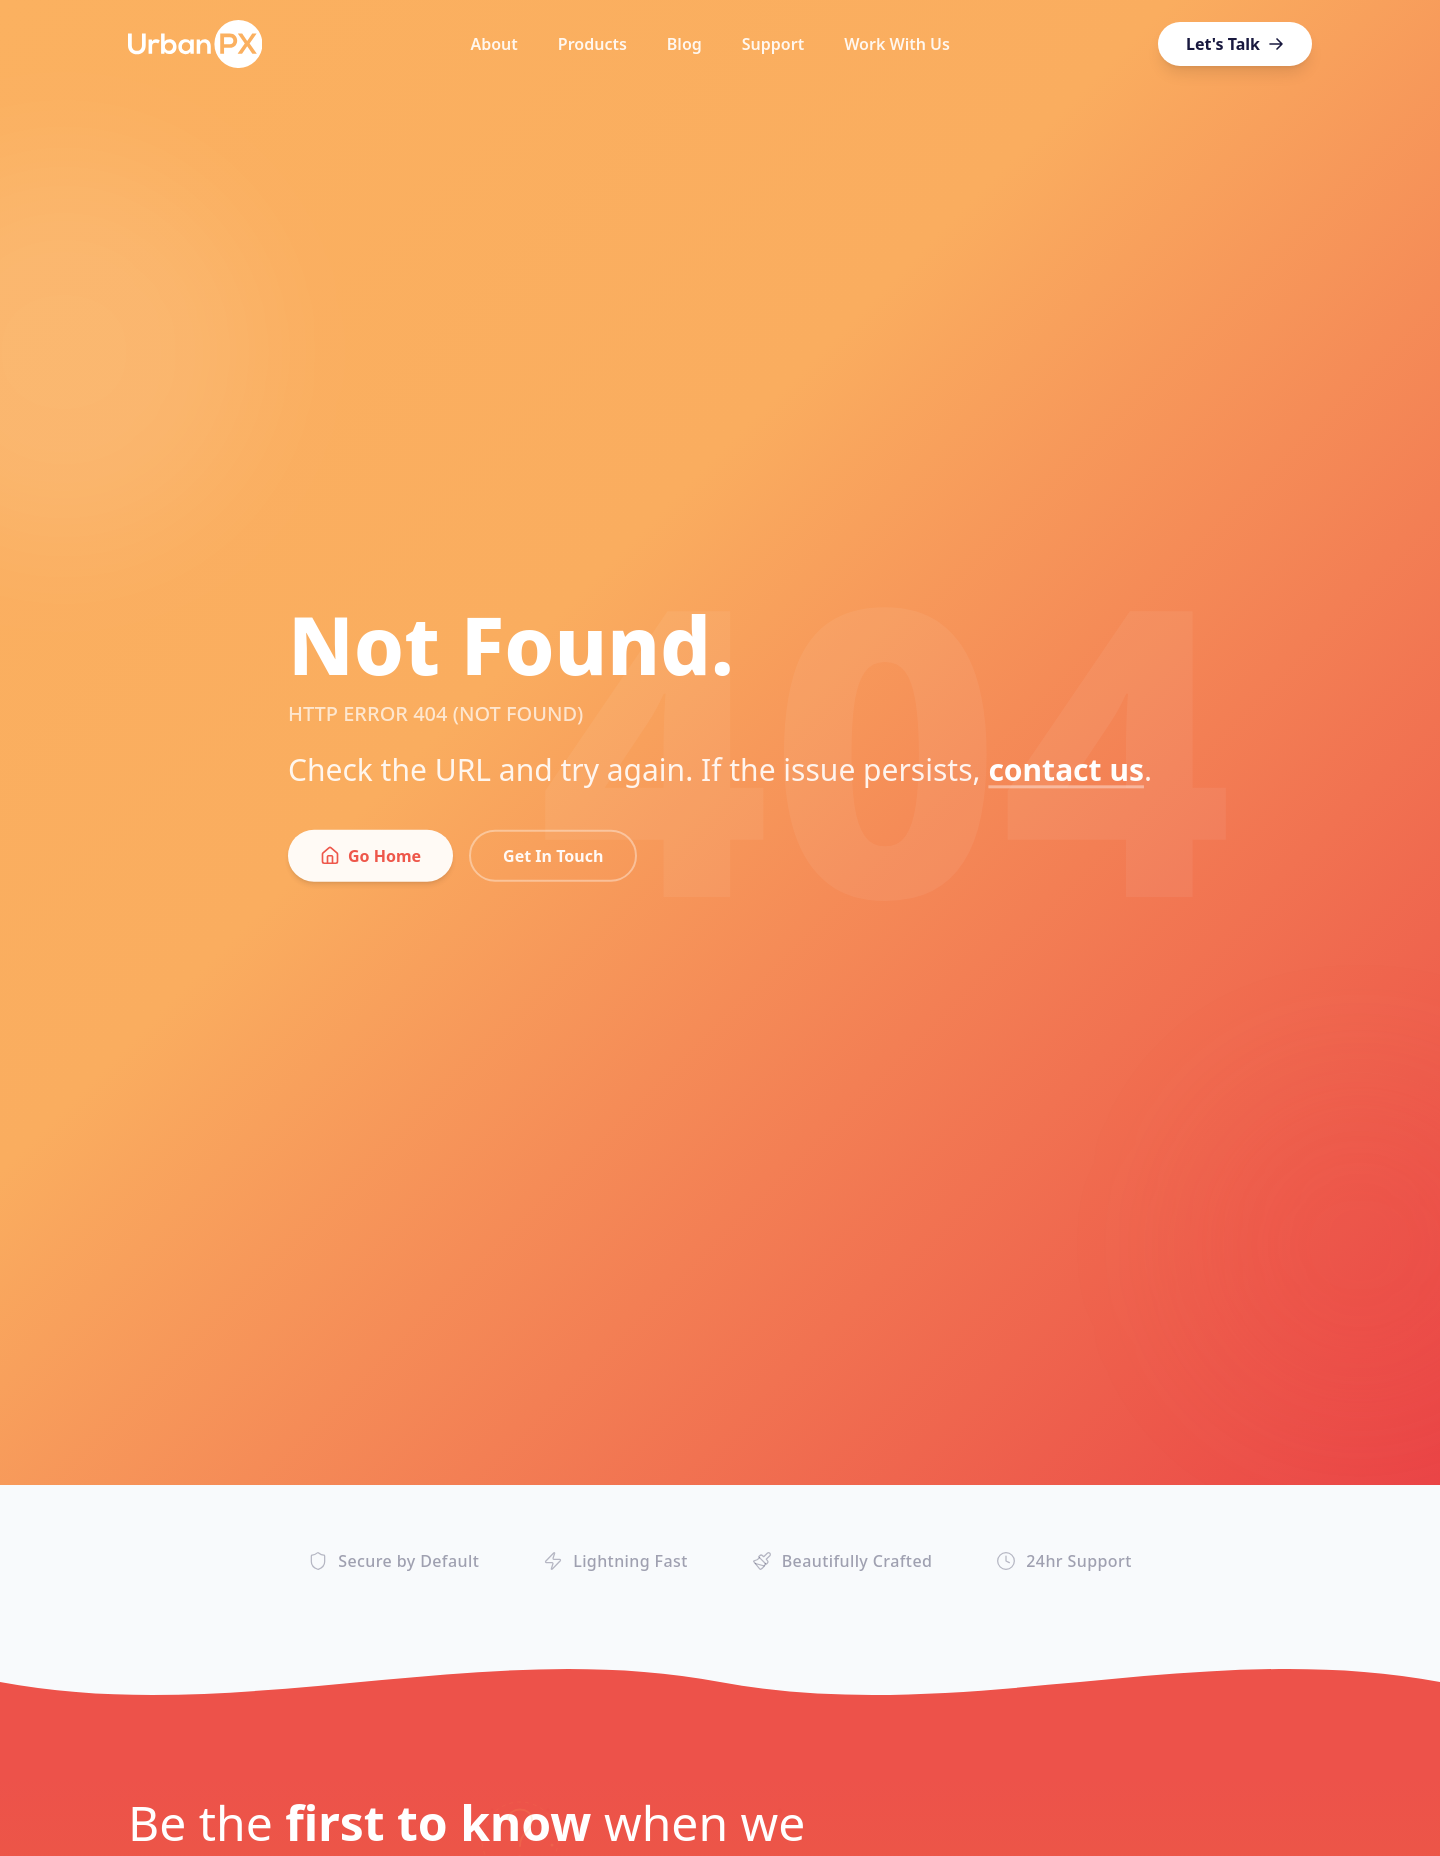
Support (773, 44)
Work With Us (897, 44)
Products (592, 44)
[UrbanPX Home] (195, 44)
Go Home (370, 865)
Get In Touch (553, 865)
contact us (1066, 777)
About (493, 44)
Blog (684, 44)
